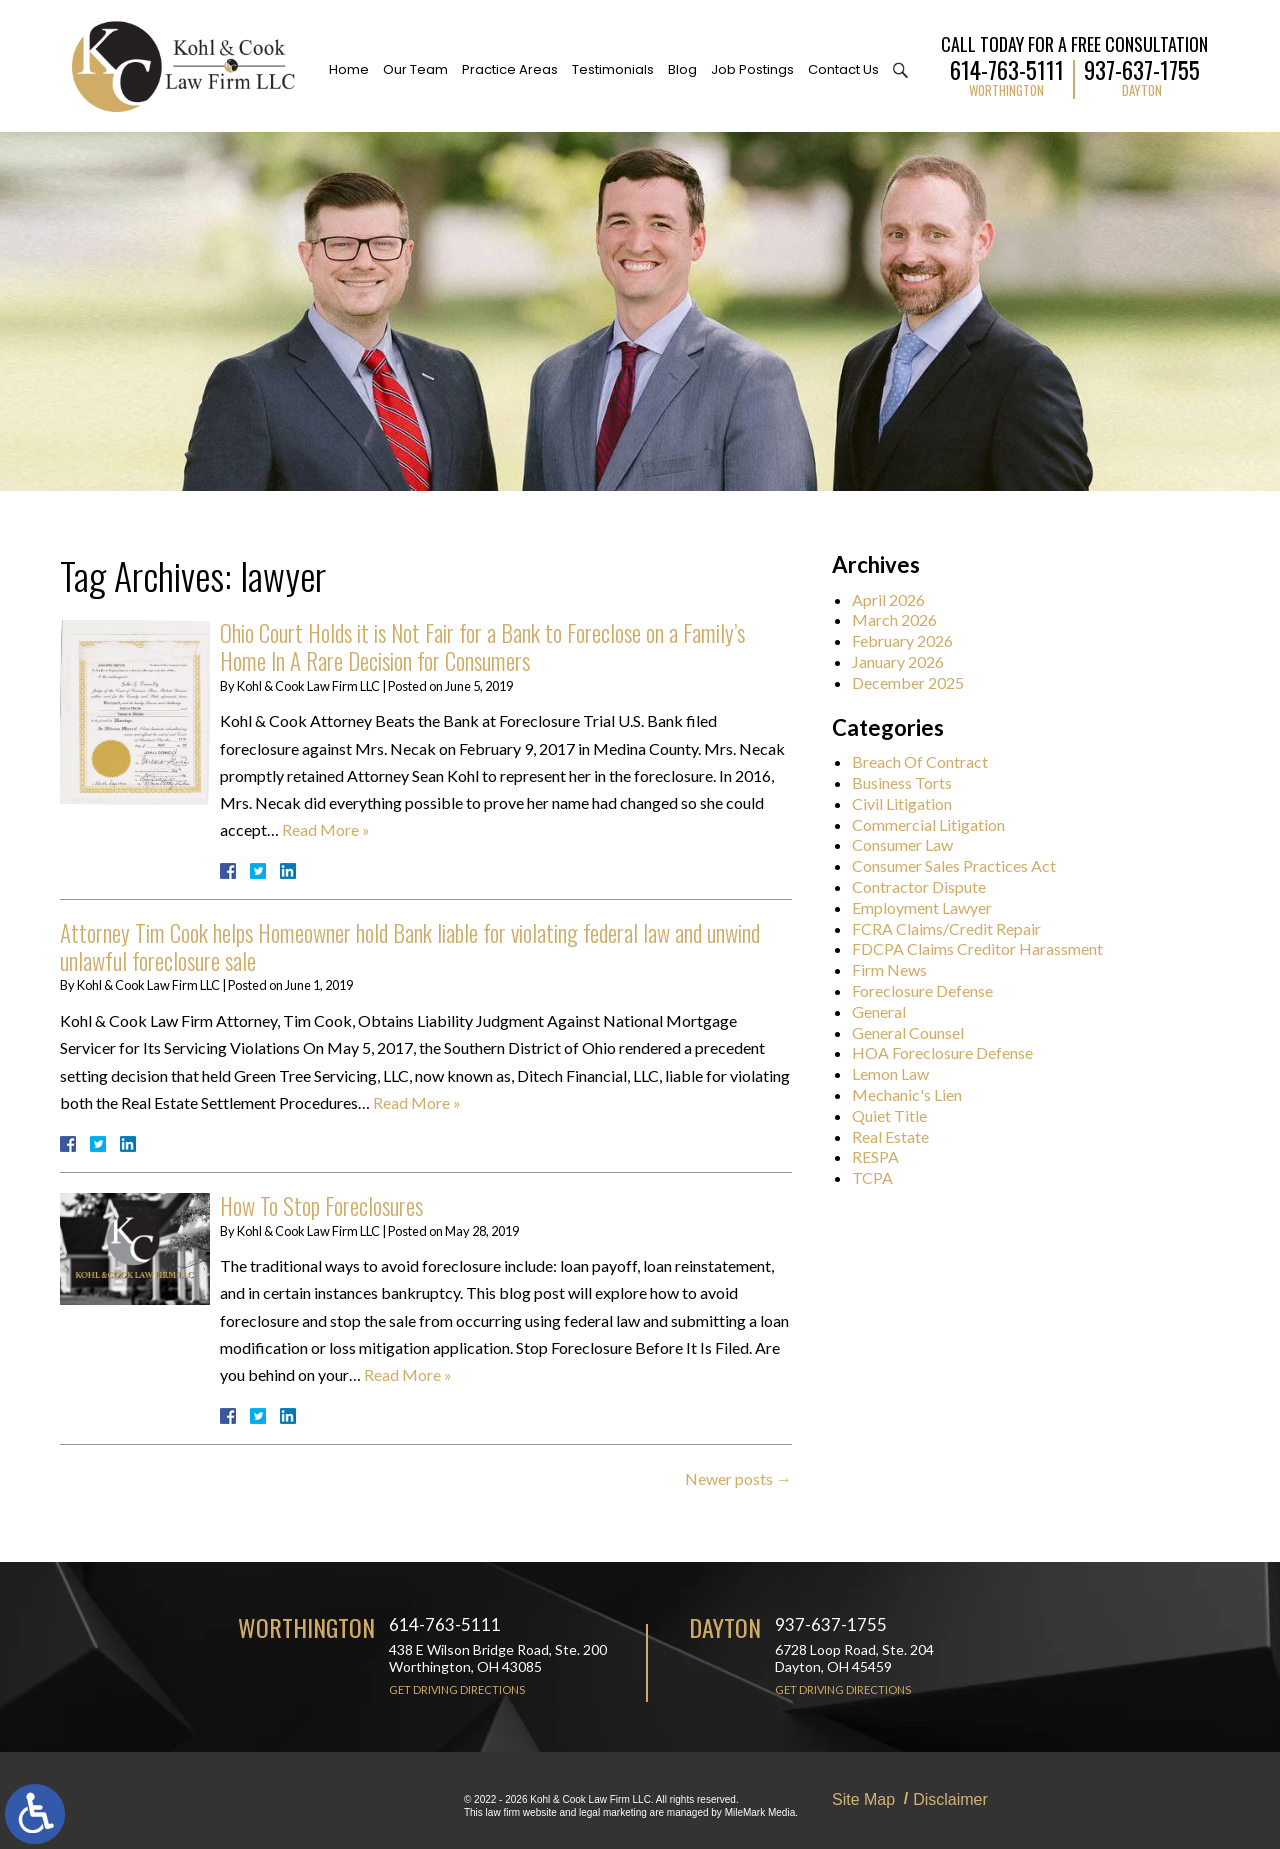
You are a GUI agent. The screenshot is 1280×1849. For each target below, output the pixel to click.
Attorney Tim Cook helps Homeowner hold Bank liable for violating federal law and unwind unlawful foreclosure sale (410, 947)
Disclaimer (950, 1799)
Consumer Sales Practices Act (965, 865)
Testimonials (613, 69)
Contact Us (843, 69)
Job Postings (752, 69)
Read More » (326, 829)
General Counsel (919, 1032)
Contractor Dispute (930, 886)
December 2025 (919, 682)
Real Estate (901, 1136)
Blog (682, 69)
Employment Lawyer (933, 907)
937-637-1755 (1142, 67)
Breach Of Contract (931, 761)
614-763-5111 (1007, 67)
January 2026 (909, 661)
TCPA (883, 1177)
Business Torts (913, 782)
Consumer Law (913, 844)
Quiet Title (900, 1115)
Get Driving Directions (457, 1689)
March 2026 (905, 619)
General (890, 1011)
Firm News (900, 969)
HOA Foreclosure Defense (953, 1052)
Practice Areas (510, 69)
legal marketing (613, 1812)
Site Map (863, 1799)
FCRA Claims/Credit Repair (957, 928)
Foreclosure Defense (933, 990)
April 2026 (899, 599)
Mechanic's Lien (918, 1094)
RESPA (886, 1156)
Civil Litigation (913, 803)
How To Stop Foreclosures (321, 1206)
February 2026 (913, 640)
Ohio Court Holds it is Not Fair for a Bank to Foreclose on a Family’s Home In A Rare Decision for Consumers (482, 647)
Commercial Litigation (939, 824)
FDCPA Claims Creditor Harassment (988, 948)
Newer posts (738, 1478)
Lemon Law (901, 1073)
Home (349, 69)
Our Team (415, 69)
